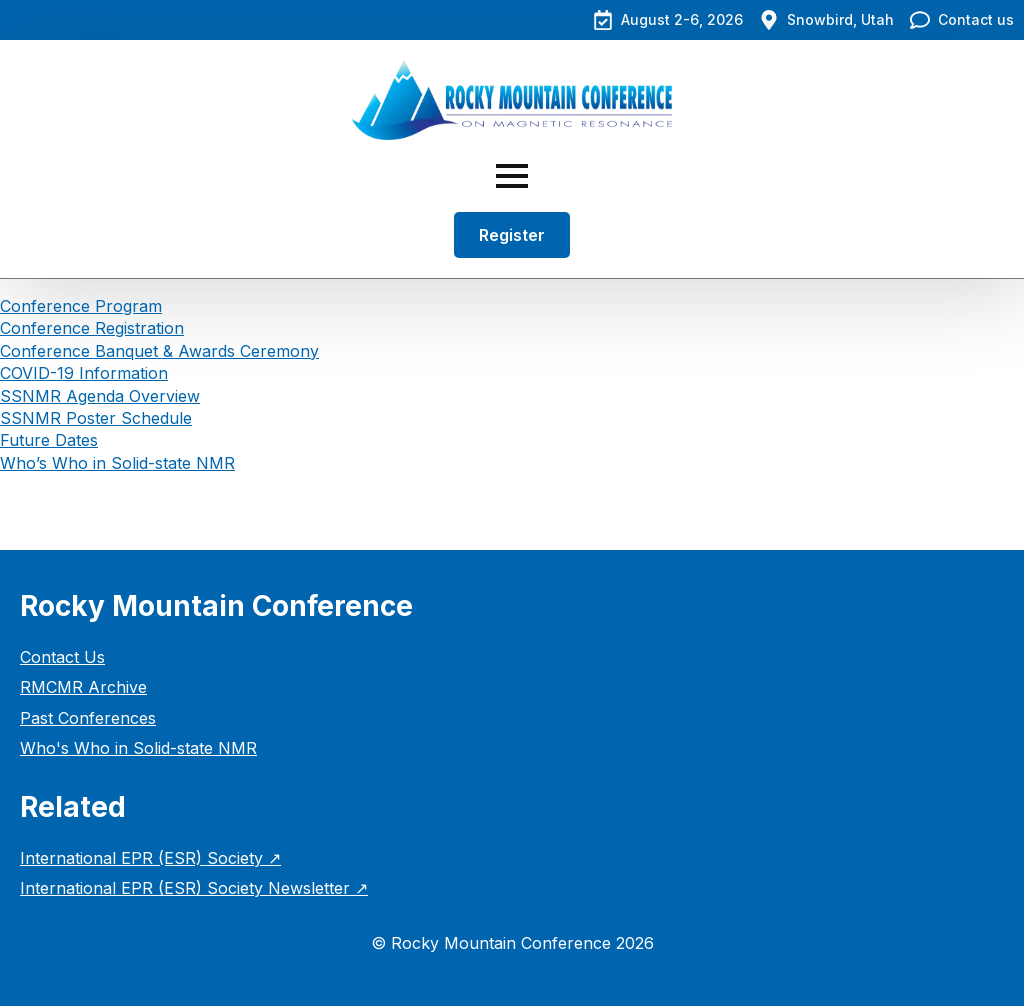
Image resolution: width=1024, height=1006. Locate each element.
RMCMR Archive (83, 687)
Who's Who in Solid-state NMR (138, 748)
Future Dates (49, 440)
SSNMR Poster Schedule (96, 418)
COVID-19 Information (84, 373)
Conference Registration (92, 328)
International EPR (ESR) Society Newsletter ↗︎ (194, 888)
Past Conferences (88, 718)
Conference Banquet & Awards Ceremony (159, 351)
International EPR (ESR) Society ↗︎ (150, 858)
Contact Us (62, 657)
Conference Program (81, 306)
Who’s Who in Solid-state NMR (117, 463)
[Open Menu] (512, 176)
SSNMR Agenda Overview (100, 396)
